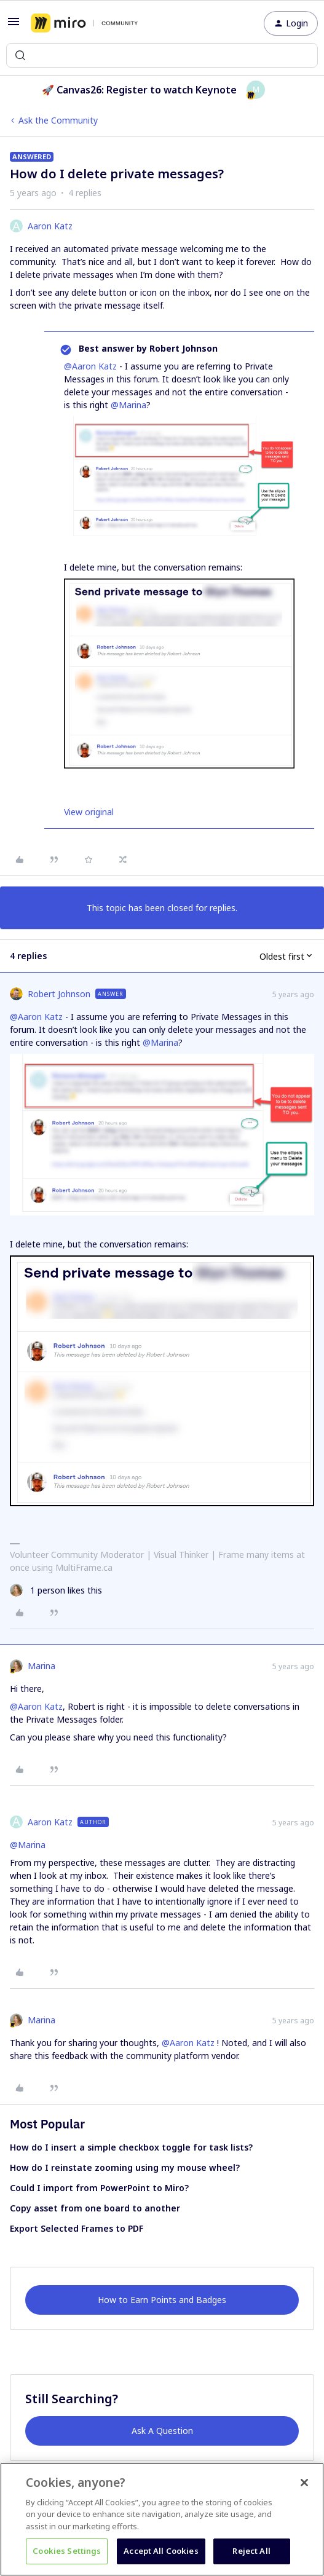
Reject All (251, 2550)
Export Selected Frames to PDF (76, 2228)
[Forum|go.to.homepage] (84, 23)
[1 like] (56, 1590)
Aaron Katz (50, 226)
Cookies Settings (67, 2550)
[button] (13, 25)
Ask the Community (58, 120)
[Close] (304, 2482)
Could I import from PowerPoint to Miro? (99, 2188)
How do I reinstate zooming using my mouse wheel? (125, 2167)
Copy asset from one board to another (95, 2208)
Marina (41, 1666)
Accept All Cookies (161, 2550)
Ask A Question (162, 2430)
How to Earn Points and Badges (162, 2299)
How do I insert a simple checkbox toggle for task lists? (131, 2147)
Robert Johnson (59, 994)
